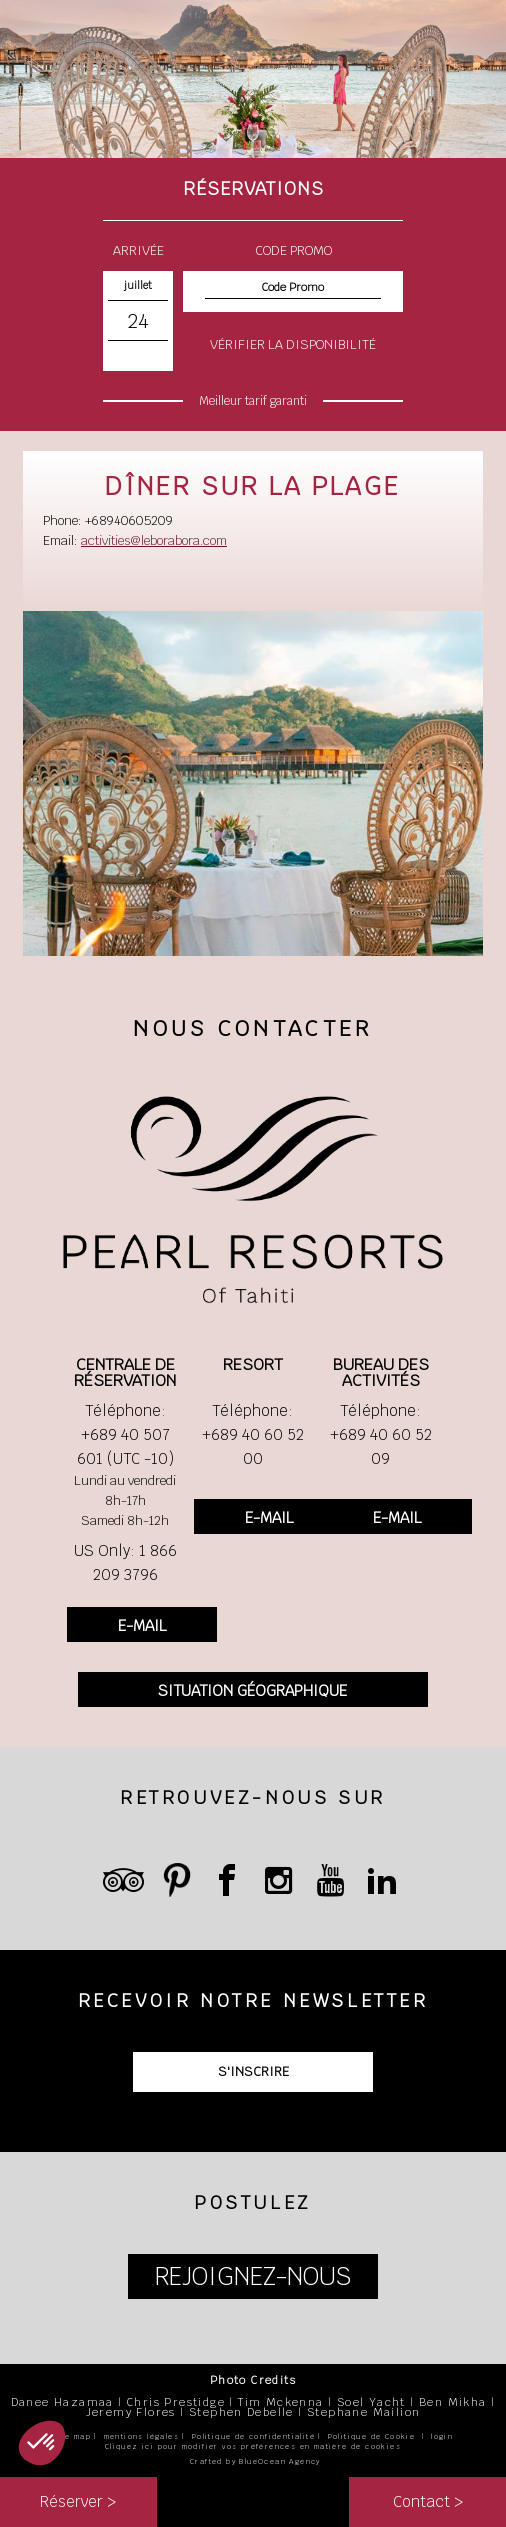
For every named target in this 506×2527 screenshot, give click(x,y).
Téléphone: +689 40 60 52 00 (253, 1434)
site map (72, 2436)
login (442, 2436)
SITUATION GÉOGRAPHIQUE (252, 1690)
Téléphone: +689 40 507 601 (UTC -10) (125, 1434)
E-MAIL (142, 1625)
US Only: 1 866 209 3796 (125, 1562)
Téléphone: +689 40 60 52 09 (381, 1434)
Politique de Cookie (372, 2436)
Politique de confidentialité (253, 2436)
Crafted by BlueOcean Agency (255, 2461)
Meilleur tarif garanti (253, 401)
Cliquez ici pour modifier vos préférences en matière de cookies (253, 2446)
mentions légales (141, 2436)
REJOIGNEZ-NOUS (253, 2276)
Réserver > (78, 2501)
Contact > (428, 2501)
